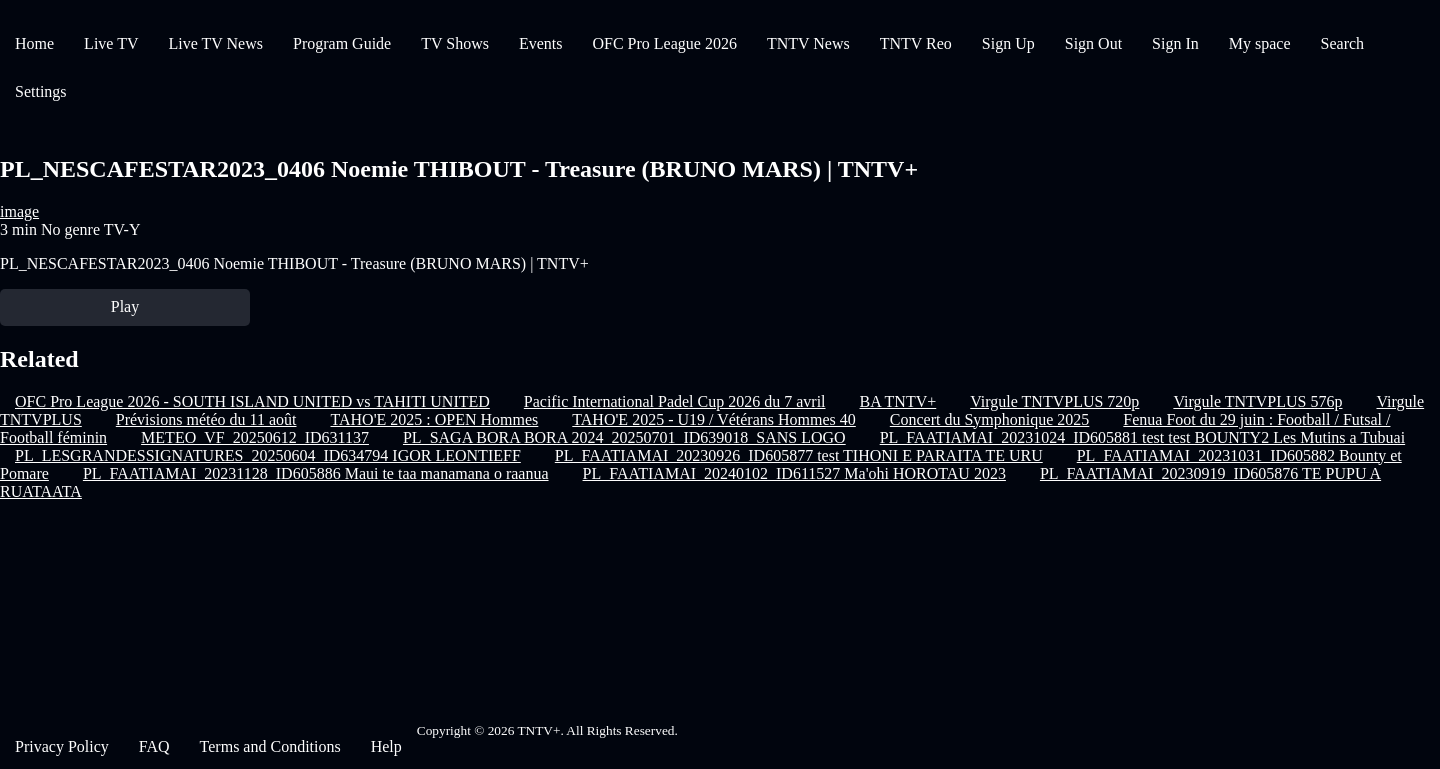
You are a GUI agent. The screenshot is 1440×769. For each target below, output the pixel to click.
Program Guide (342, 43)
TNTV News (808, 43)
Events (541, 43)
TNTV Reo (916, 43)
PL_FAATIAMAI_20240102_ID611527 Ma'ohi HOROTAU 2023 (794, 473)
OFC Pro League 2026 (664, 43)
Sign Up (1008, 43)
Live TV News (215, 43)
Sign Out (1093, 43)
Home (34, 43)
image (19, 211)
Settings (41, 91)
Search (1343, 43)
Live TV (111, 43)
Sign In (1175, 43)
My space (1260, 43)
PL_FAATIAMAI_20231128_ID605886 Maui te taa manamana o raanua (316, 473)
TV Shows (455, 43)
